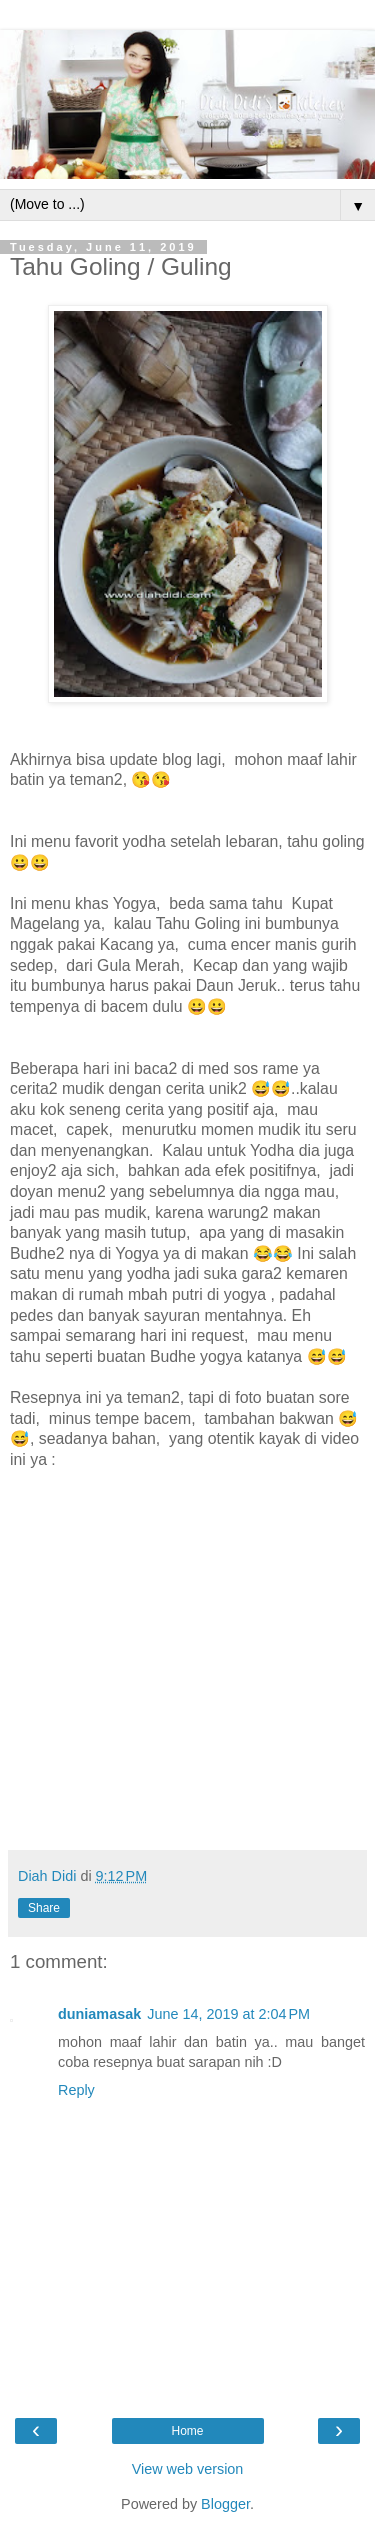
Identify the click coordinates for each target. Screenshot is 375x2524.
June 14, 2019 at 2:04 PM (228, 2014)
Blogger (225, 2504)
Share (44, 1908)
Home (187, 2431)
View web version (188, 2469)
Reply (76, 2090)
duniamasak (99, 2014)
